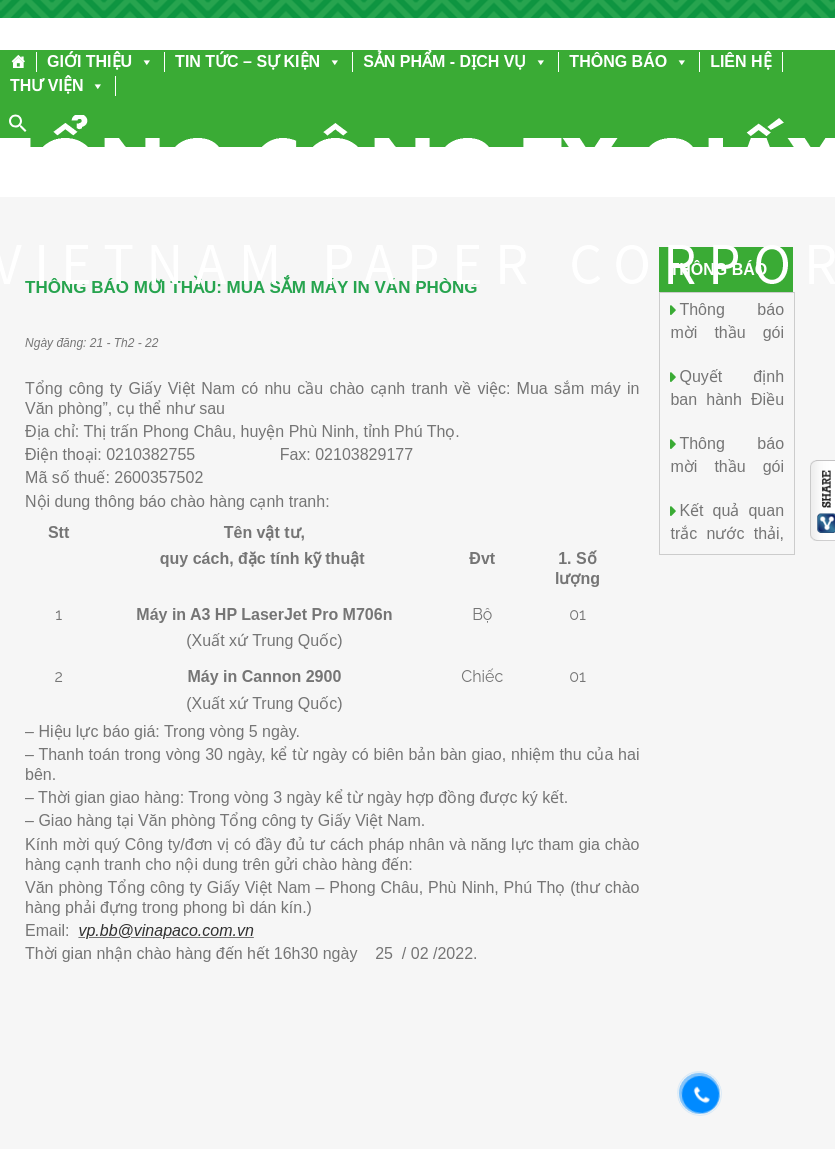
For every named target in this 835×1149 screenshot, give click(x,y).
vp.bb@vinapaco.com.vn (165, 930)
